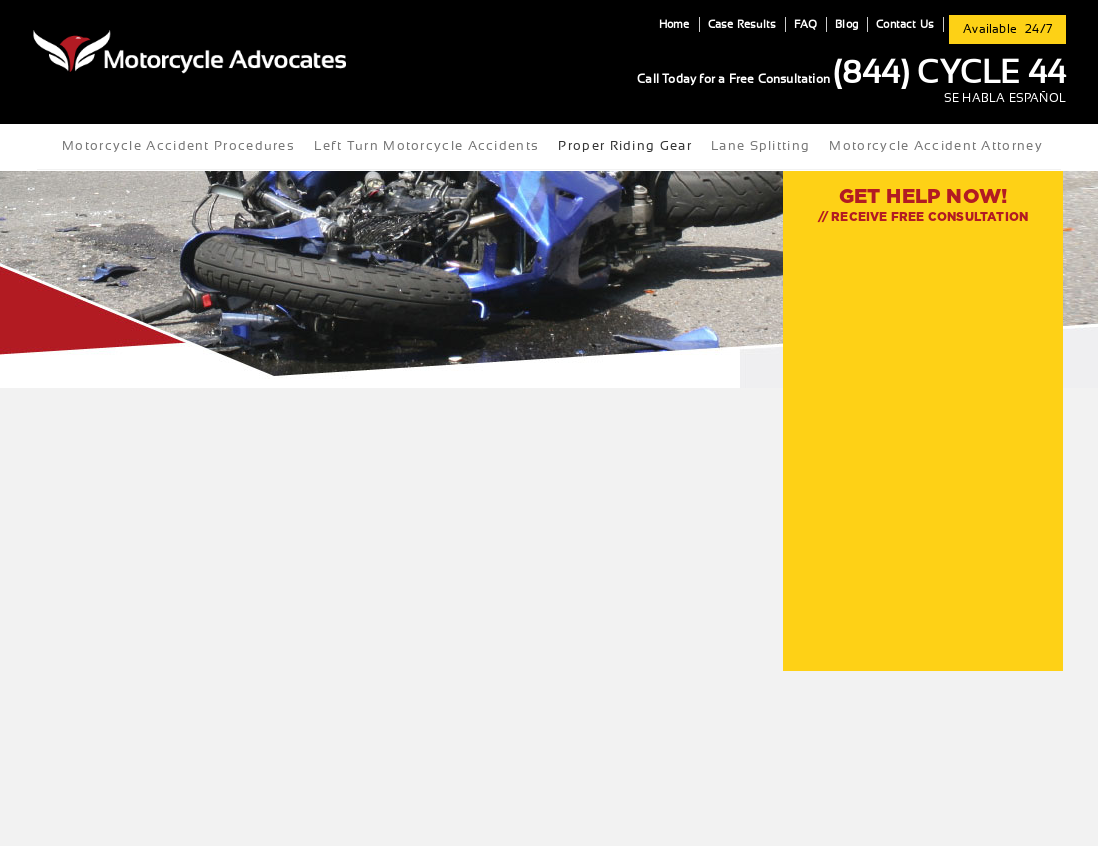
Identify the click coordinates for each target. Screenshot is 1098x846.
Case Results (742, 24)
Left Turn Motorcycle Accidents (426, 146)
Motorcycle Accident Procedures (178, 146)
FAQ (805, 24)
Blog (846, 24)
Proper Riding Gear (624, 146)
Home (674, 24)
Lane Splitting (760, 146)
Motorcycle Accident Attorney (935, 146)
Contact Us (905, 24)
